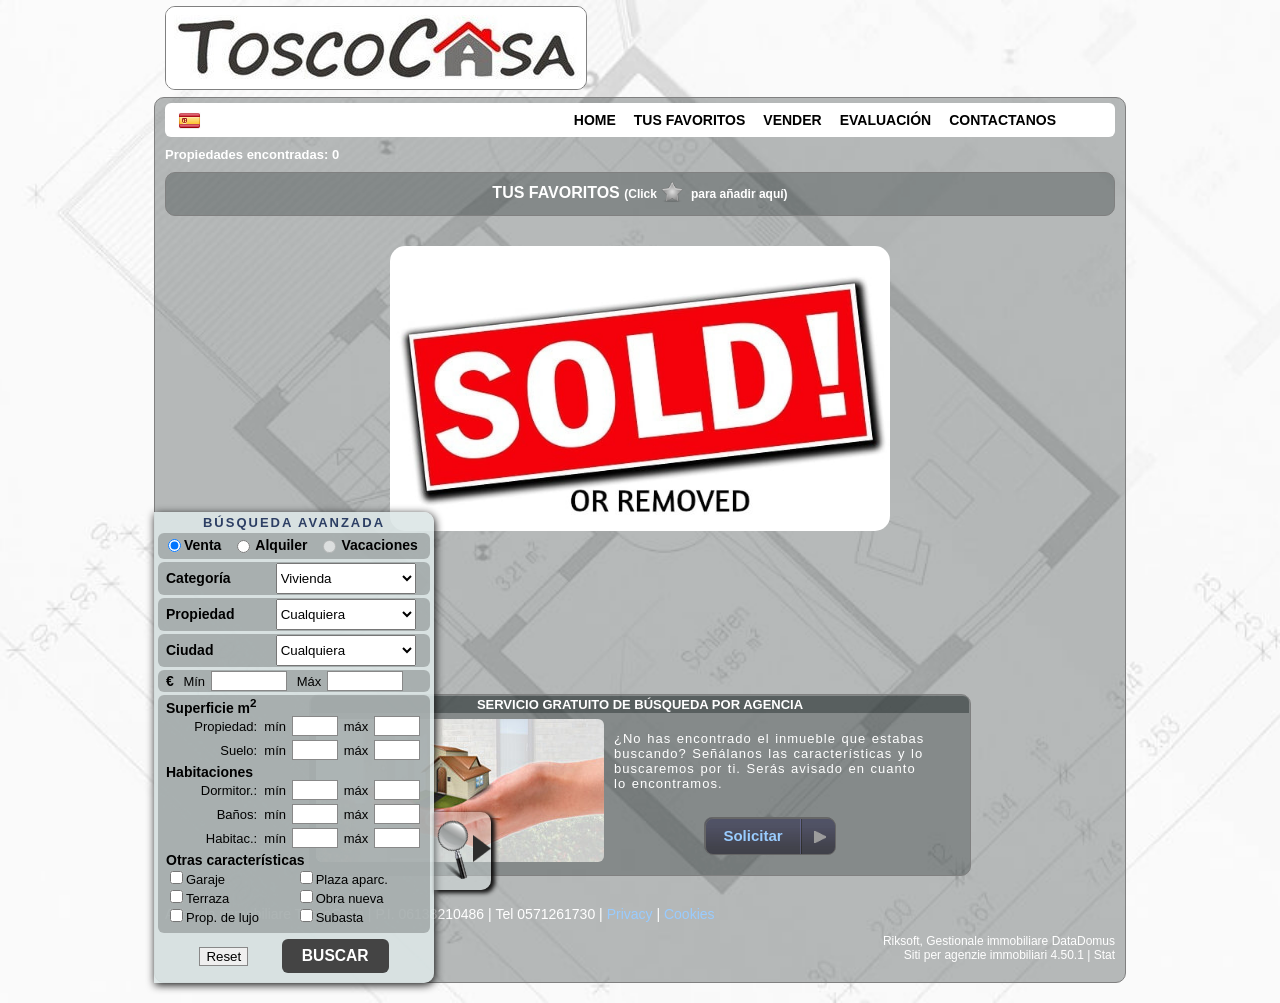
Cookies (689, 914)
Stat (1104, 955)
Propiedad (200, 614)
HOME (595, 120)
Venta (194, 545)
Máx (309, 681)
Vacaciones (379, 545)
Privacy (630, 914)
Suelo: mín (253, 750)
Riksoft (901, 941)
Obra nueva (342, 898)
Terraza (199, 898)
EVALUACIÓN (886, 120)
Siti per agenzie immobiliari (975, 955)
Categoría (198, 578)
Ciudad (189, 650)
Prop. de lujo (214, 917)
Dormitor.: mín (243, 790)
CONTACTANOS (1002, 120)
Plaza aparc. (344, 879)
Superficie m (211, 706)
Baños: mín (251, 814)
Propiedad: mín (240, 726)
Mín (194, 681)
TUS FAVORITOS (690, 120)
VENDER (792, 120)
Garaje (197, 879)
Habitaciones (209, 772)
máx (356, 726)
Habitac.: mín (246, 838)
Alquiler (281, 545)
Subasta (332, 917)
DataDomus (1083, 941)
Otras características (235, 860)
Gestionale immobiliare (987, 941)
